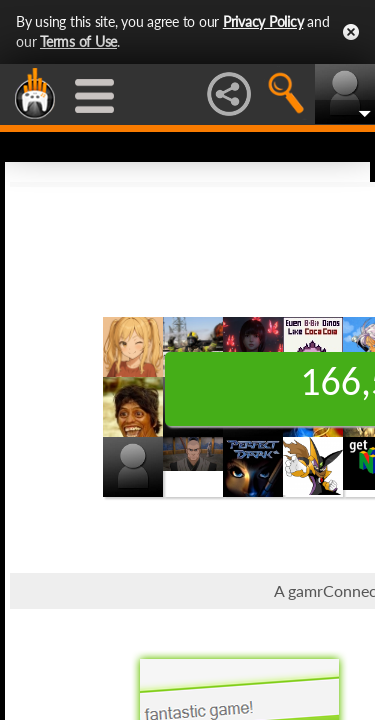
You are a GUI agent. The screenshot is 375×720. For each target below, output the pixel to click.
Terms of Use (78, 41)
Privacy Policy (263, 21)
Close (351, 32)
